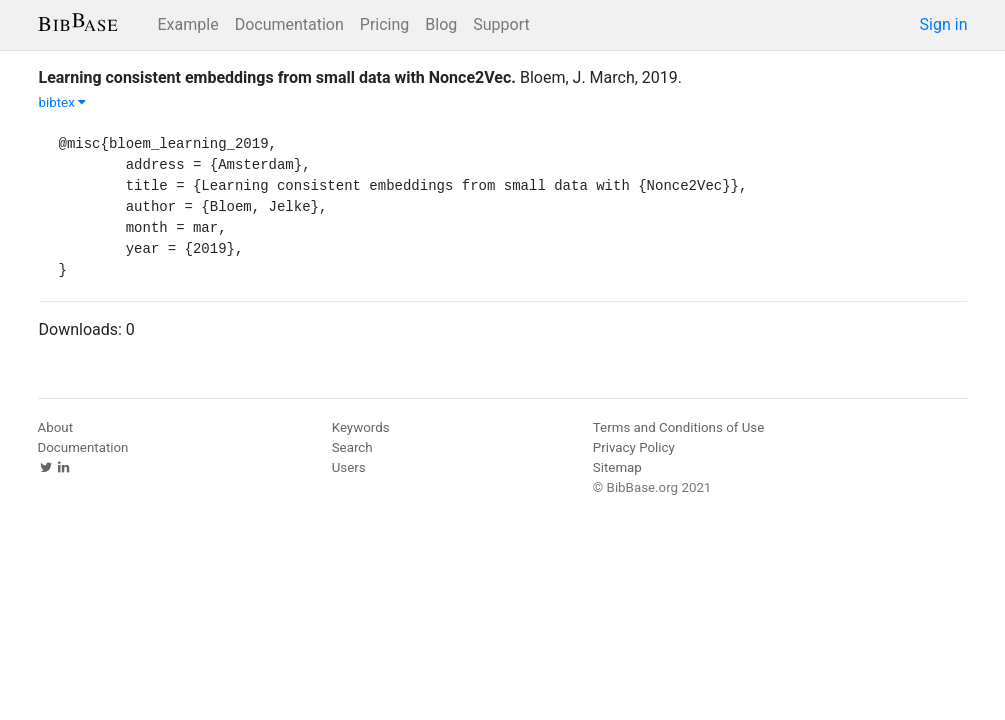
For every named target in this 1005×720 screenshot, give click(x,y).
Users (349, 467)
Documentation (289, 24)
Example (188, 24)
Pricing (385, 24)
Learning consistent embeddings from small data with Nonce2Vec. (277, 77)
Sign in (944, 24)
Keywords (361, 427)
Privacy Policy (634, 447)
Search (352, 447)
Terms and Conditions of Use (678, 427)
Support (501, 24)
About (56, 427)
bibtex (63, 102)
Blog (441, 24)
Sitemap (617, 467)
